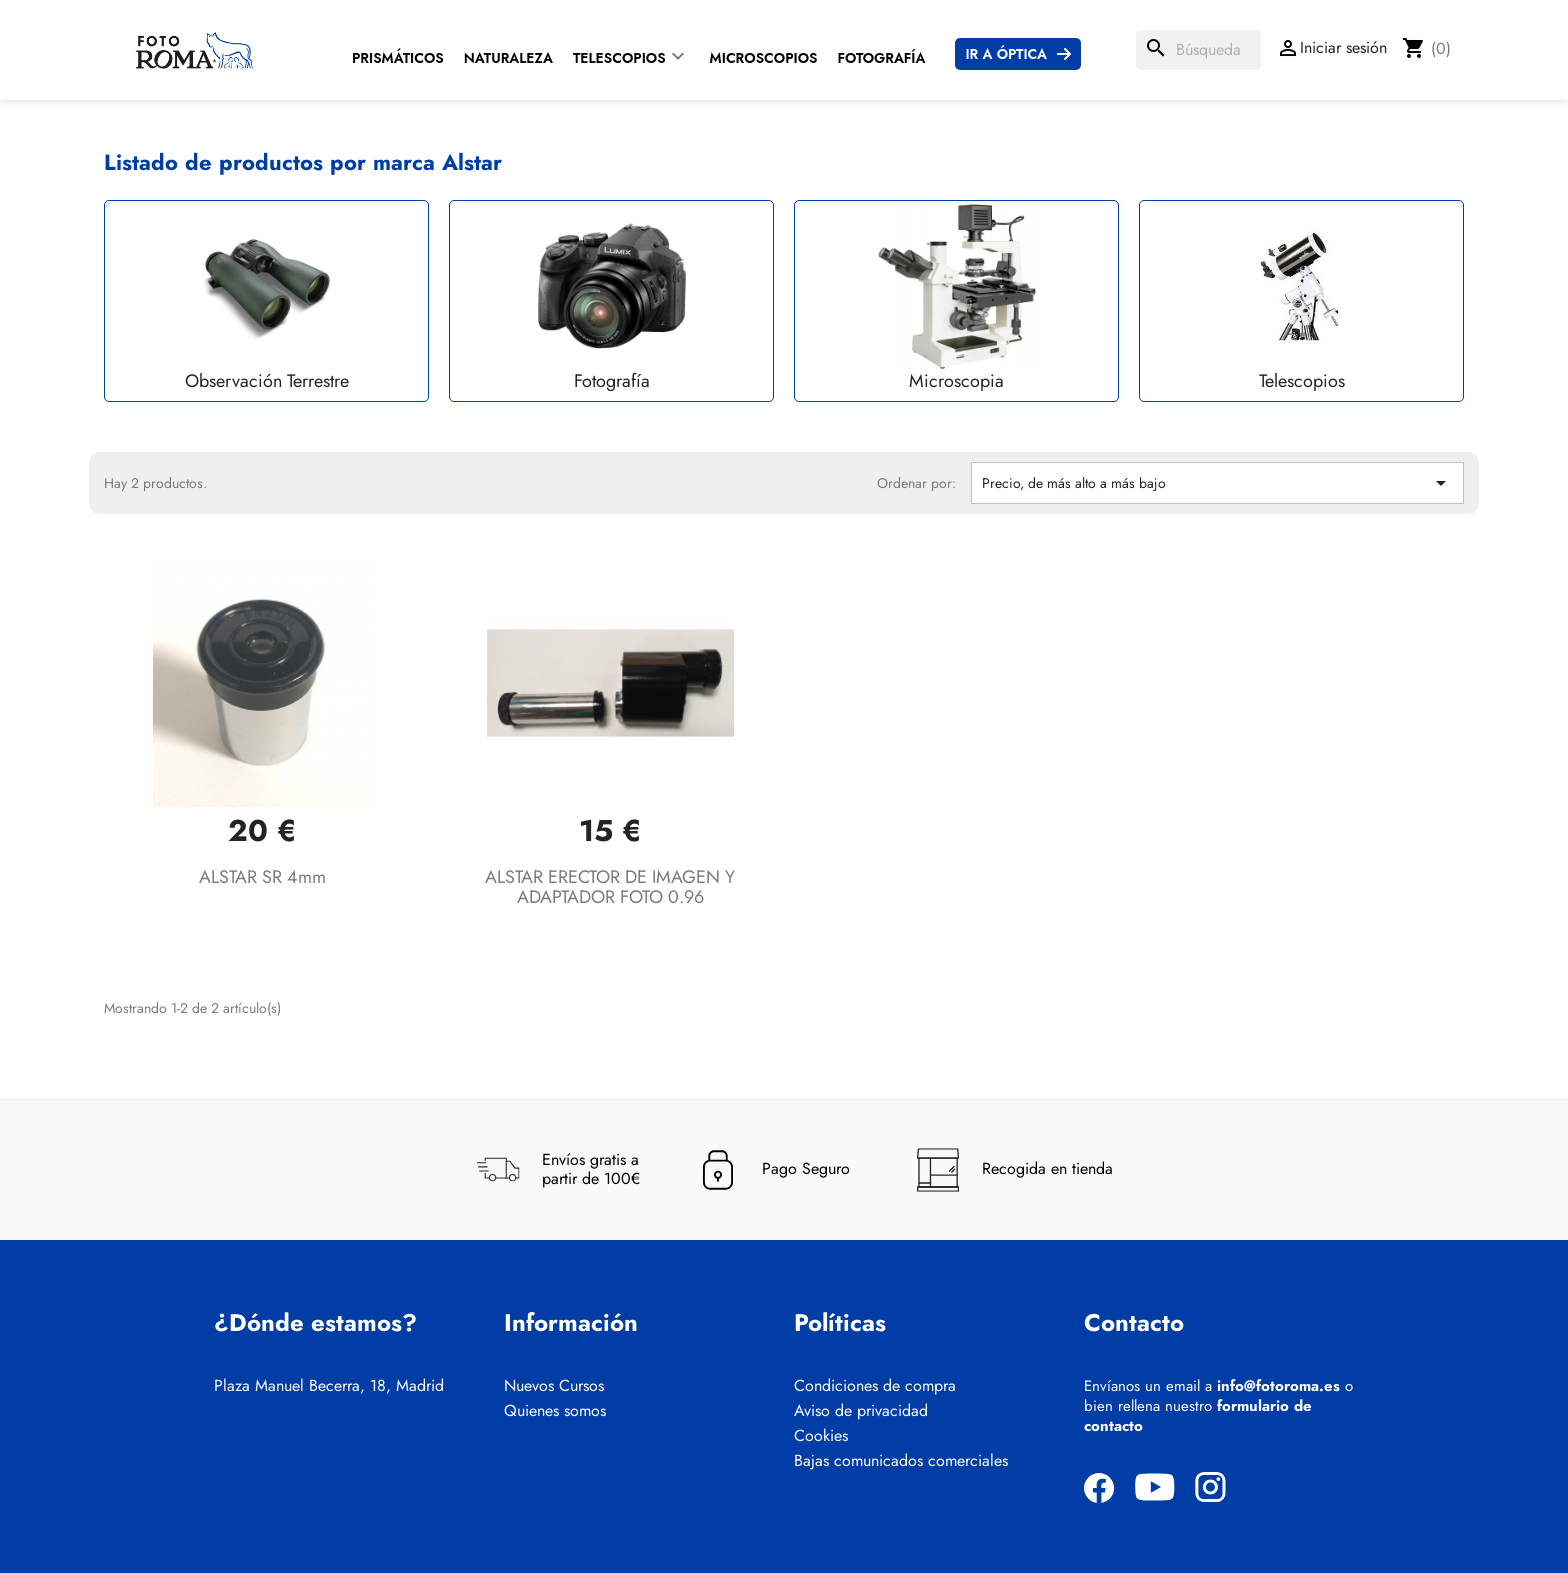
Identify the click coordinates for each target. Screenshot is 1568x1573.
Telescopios (619, 58)
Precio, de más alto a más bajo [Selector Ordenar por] (1217, 483)
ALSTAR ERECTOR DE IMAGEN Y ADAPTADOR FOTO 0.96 (610, 887)
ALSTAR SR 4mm (262, 877)
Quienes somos (555, 1411)
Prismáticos (398, 58)
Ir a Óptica (1006, 54)
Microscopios (764, 58)
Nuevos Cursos (554, 1386)
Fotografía (881, 58)
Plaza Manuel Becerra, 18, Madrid (329, 1386)
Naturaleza (508, 58)
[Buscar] (1198, 50)
